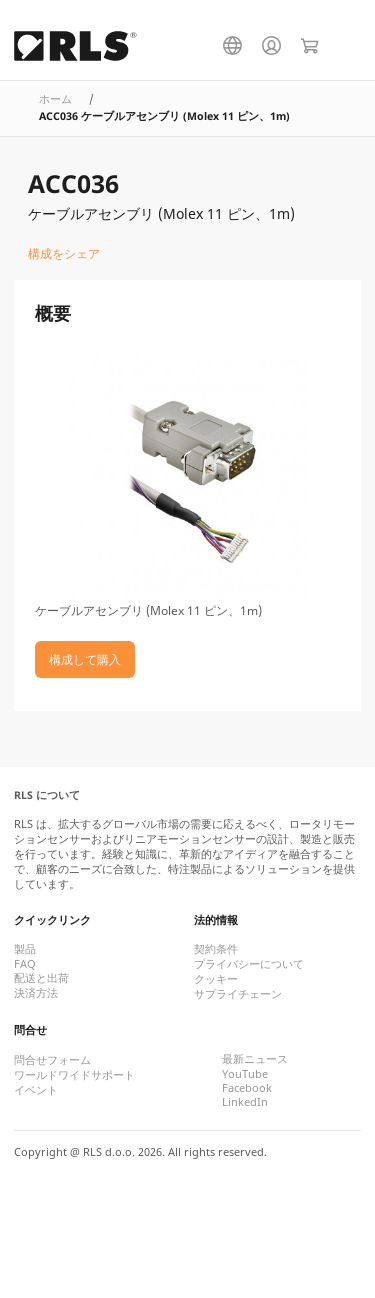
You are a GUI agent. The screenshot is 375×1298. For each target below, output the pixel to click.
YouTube (245, 1074)
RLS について (47, 795)
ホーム (55, 99)
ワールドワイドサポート (74, 1075)
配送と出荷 (41, 978)
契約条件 (216, 949)
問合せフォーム (52, 1060)
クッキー (216, 979)
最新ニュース (255, 1059)
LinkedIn (245, 1102)
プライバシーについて (249, 964)
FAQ (25, 964)
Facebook (247, 1088)
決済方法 (36, 993)
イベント (36, 1090)
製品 (25, 949)
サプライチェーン (238, 994)
